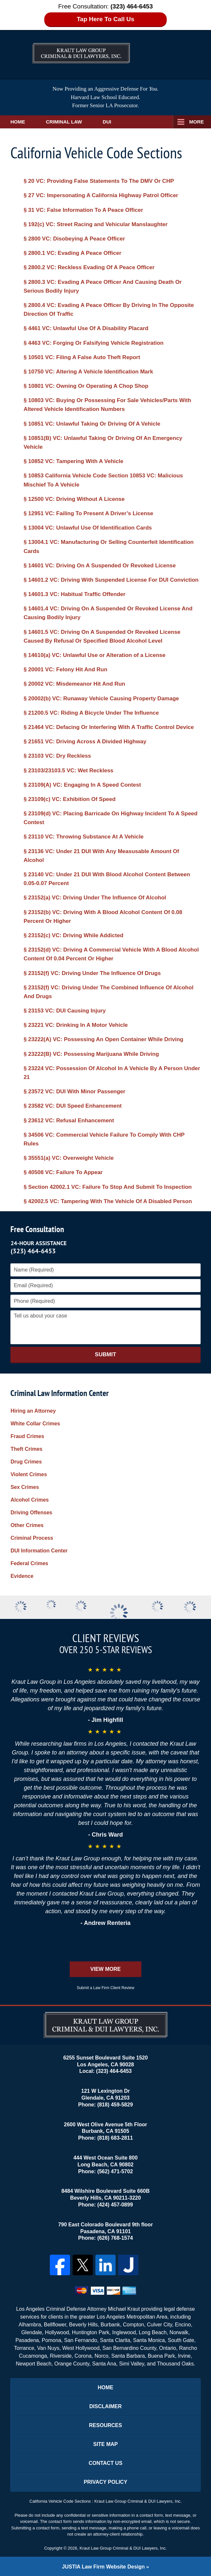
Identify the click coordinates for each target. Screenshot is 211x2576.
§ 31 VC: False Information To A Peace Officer (83, 210)
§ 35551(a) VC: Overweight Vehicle (68, 1158)
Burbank (110, 2324)
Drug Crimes (26, 1461)
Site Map (105, 2444)
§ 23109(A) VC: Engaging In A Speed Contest (82, 785)
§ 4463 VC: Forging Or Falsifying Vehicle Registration (93, 343)
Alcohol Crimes (29, 1500)
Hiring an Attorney (33, 1411)
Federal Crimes (29, 1563)
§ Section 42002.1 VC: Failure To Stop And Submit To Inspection (107, 1187)
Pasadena (27, 2340)
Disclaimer (105, 2406)
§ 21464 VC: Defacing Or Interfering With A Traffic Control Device (108, 727)
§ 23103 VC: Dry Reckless (57, 756)
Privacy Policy (105, 2482)
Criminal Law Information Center (59, 1393)
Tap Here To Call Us (105, 19)
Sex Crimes (24, 1487)
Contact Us (105, 2463)
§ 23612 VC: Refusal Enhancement (68, 1120)
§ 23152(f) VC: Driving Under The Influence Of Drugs (92, 973)
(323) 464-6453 (33, 1251)
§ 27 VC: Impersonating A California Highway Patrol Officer (100, 195)
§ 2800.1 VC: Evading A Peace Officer (72, 253)
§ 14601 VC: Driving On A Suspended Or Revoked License (99, 565)
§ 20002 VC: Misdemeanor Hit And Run (74, 684)
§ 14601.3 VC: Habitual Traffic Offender (74, 594)
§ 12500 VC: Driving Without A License (73, 499)
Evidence (21, 1576)
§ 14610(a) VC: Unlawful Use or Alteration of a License (94, 655)
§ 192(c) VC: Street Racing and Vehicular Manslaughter (95, 224)
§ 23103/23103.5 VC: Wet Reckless (68, 770)
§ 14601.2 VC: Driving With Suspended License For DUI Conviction (110, 580)
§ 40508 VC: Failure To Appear (63, 1172)
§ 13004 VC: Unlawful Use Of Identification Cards (87, 528)
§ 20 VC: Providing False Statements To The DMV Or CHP (98, 181)
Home (17, 121)
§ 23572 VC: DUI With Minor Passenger (74, 1091)
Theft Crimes (26, 1449)
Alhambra (30, 2324)
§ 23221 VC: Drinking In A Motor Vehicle (75, 1025)
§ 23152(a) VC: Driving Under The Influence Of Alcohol (94, 898)
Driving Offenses (31, 1512)
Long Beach (152, 2332)
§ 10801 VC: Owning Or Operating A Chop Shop (85, 386)
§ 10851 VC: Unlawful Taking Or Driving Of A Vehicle (91, 424)
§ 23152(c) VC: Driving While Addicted (73, 935)
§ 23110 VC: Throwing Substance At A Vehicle (83, 837)
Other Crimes (26, 1525)
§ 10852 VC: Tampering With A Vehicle (73, 461)
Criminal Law (64, 121)
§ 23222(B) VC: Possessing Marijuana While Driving (91, 1054)
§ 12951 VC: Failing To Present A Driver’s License (88, 513)
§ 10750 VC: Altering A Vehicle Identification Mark (88, 372)
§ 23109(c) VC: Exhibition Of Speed (69, 799)
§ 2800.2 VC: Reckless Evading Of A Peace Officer (88, 267)
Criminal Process (31, 1538)
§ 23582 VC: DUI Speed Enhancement (72, 1106)
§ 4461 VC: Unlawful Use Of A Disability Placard (85, 328)
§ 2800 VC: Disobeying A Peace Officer (74, 239)
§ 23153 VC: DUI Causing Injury (64, 1011)
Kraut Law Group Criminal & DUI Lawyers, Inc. (123, 2548)
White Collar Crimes (35, 1423)
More (196, 121)
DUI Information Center (38, 1550)
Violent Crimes (28, 1474)
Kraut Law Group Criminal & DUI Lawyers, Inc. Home (81, 47)
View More (105, 1969)
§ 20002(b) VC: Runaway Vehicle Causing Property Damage (101, 698)
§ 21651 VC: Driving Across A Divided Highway (84, 741)
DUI (107, 121)
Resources (105, 2425)
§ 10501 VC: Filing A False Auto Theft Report (81, 357)
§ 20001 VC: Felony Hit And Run (65, 669)
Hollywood (57, 2332)
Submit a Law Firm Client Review (105, 1988)
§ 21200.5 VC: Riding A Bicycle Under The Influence (91, 713)
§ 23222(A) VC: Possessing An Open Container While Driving (103, 1039)
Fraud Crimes (27, 1436)
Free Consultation (37, 1229)
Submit (105, 1354)
